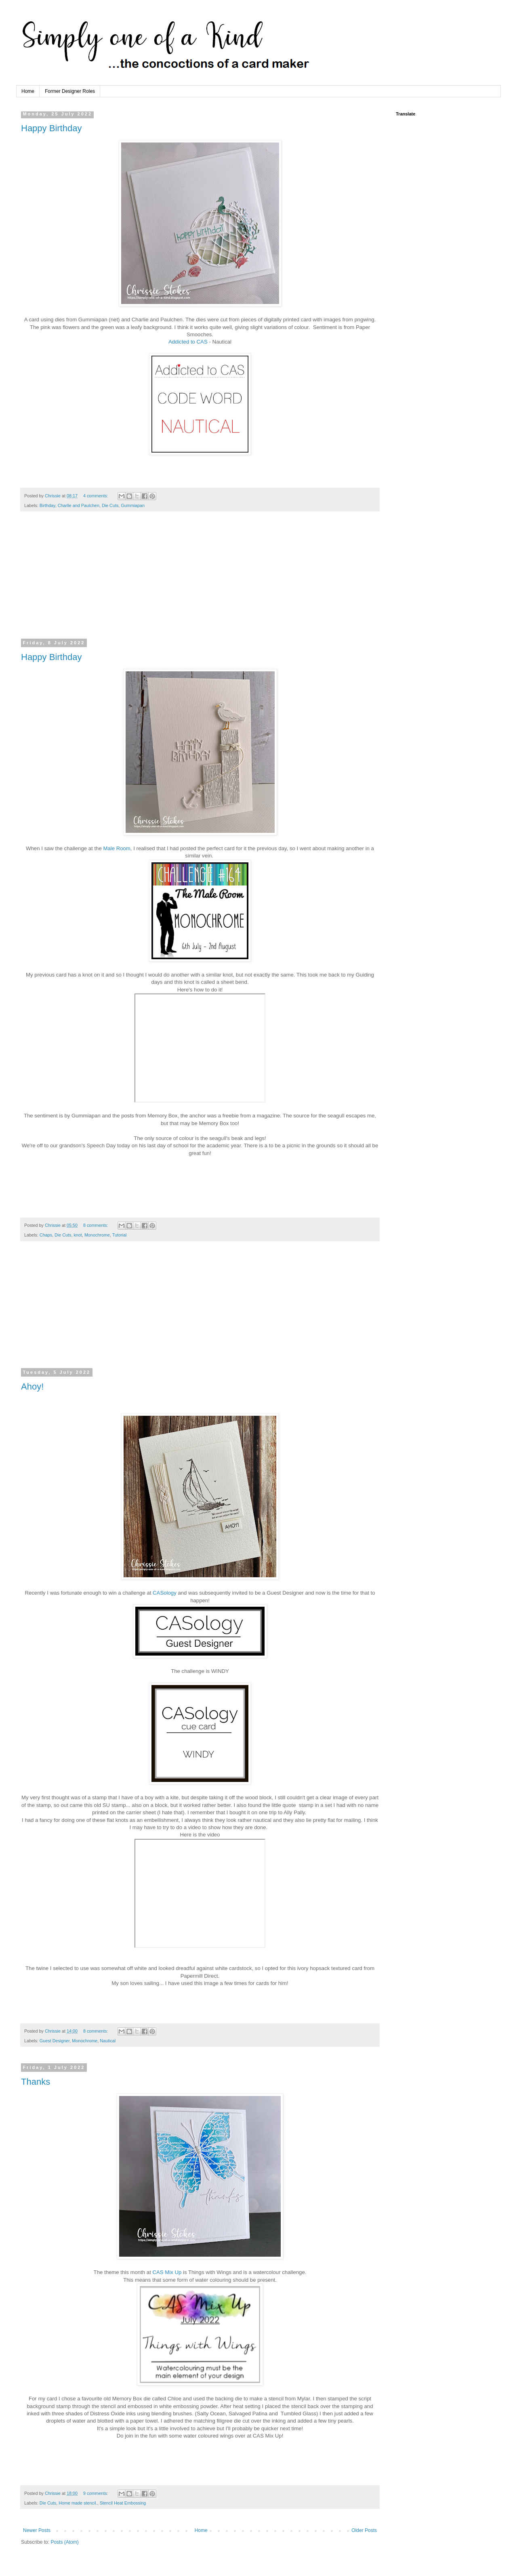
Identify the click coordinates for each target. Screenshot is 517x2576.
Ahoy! (32, 1386)
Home (27, 91)
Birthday (47, 505)
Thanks (35, 2082)
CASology (165, 1593)
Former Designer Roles (70, 91)
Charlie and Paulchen (78, 505)
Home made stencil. (78, 2503)
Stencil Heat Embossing (123, 2503)
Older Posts (364, 2530)
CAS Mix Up (166, 2272)
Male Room (116, 848)
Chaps (46, 1234)
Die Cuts (110, 505)
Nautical (108, 2040)
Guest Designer (54, 2040)
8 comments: (96, 1225)
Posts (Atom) (64, 2542)
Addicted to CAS (188, 342)
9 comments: (96, 2493)
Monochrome (97, 1234)
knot (78, 1234)
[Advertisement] (200, 580)
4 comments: (96, 495)
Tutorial (119, 1234)
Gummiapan (133, 505)
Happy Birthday (51, 128)
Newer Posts (36, 2530)
